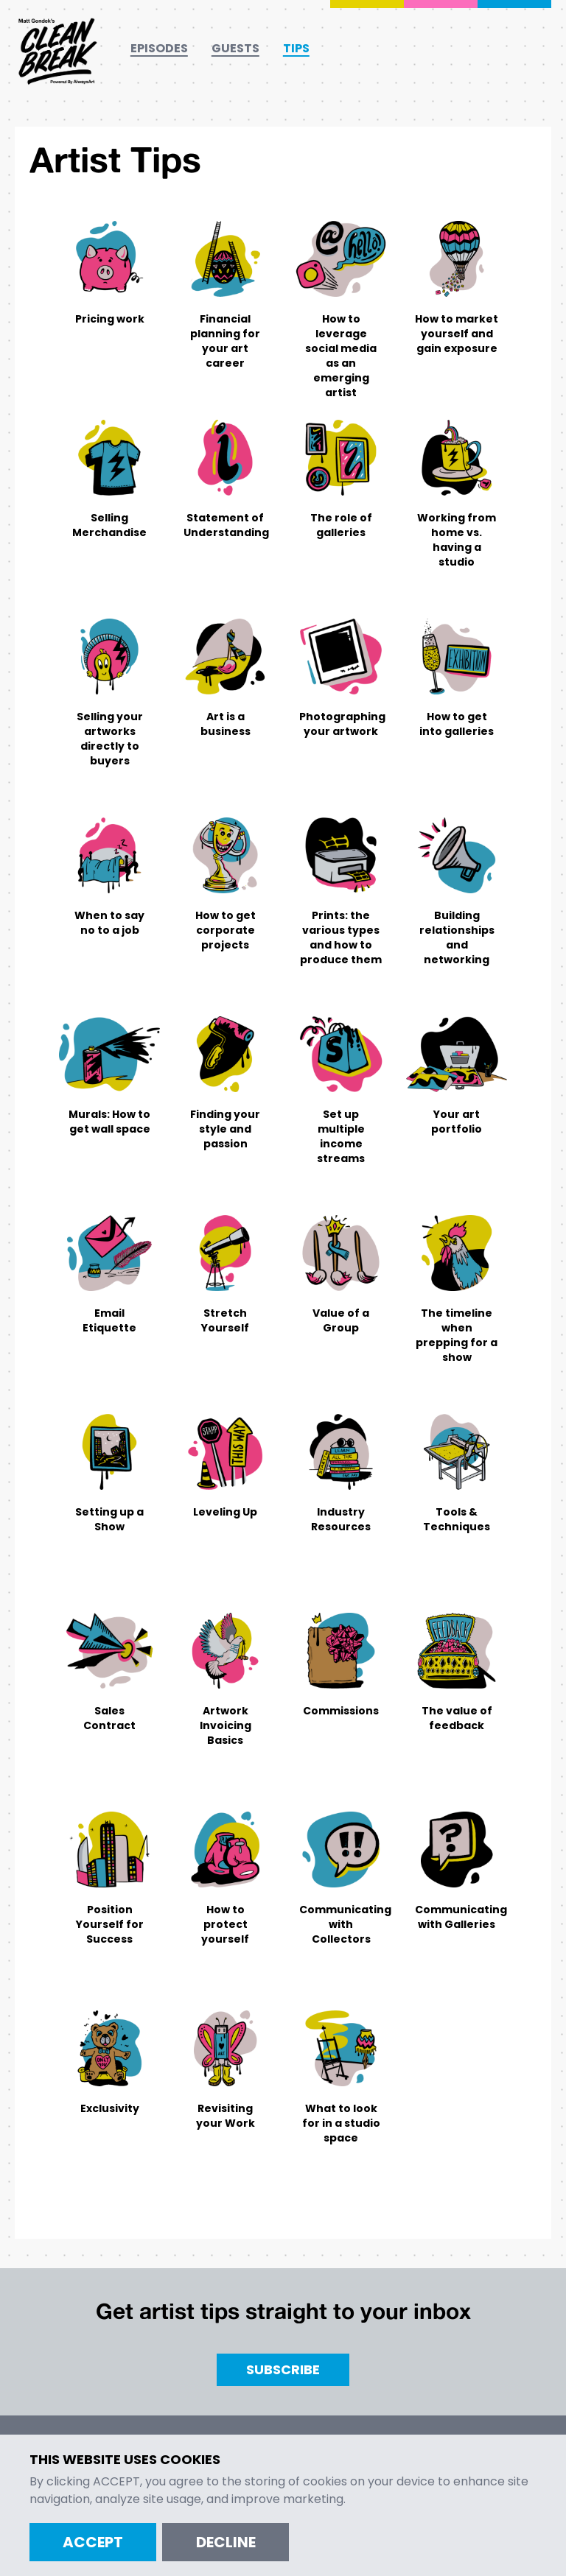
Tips (296, 48)
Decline (226, 2542)
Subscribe (283, 2369)
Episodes (159, 48)
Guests (235, 48)
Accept (93, 2542)
